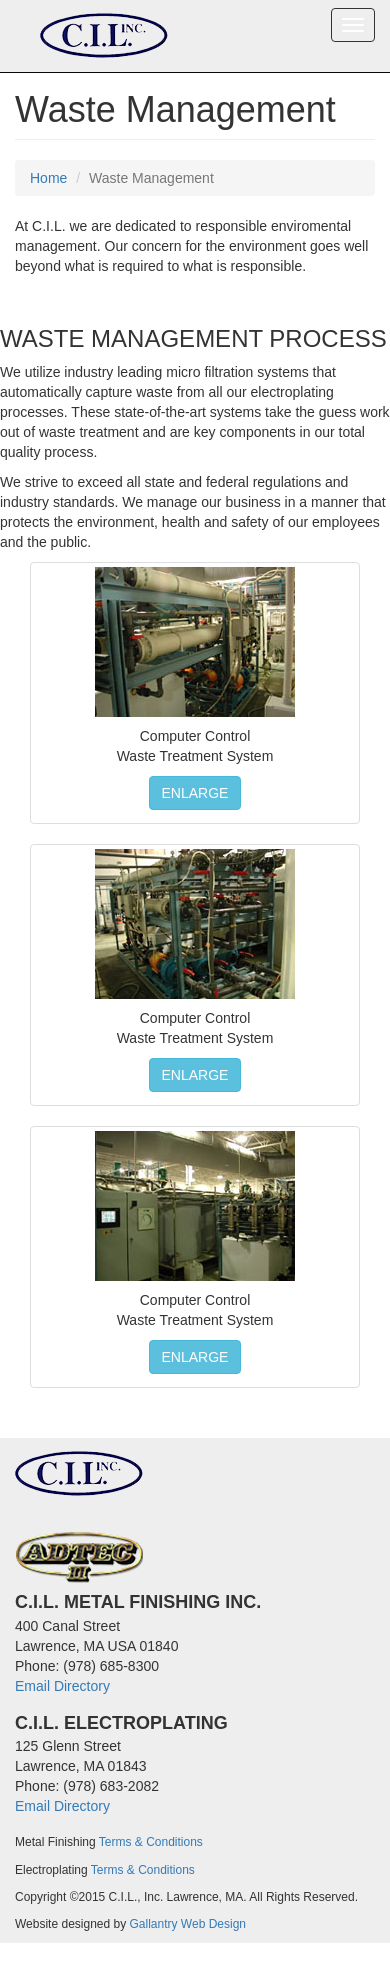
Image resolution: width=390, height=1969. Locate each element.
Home (48, 178)
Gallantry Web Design (188, 1924)
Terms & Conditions (151, 1842)
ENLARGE (195, 793)
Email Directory (62, 1686)
